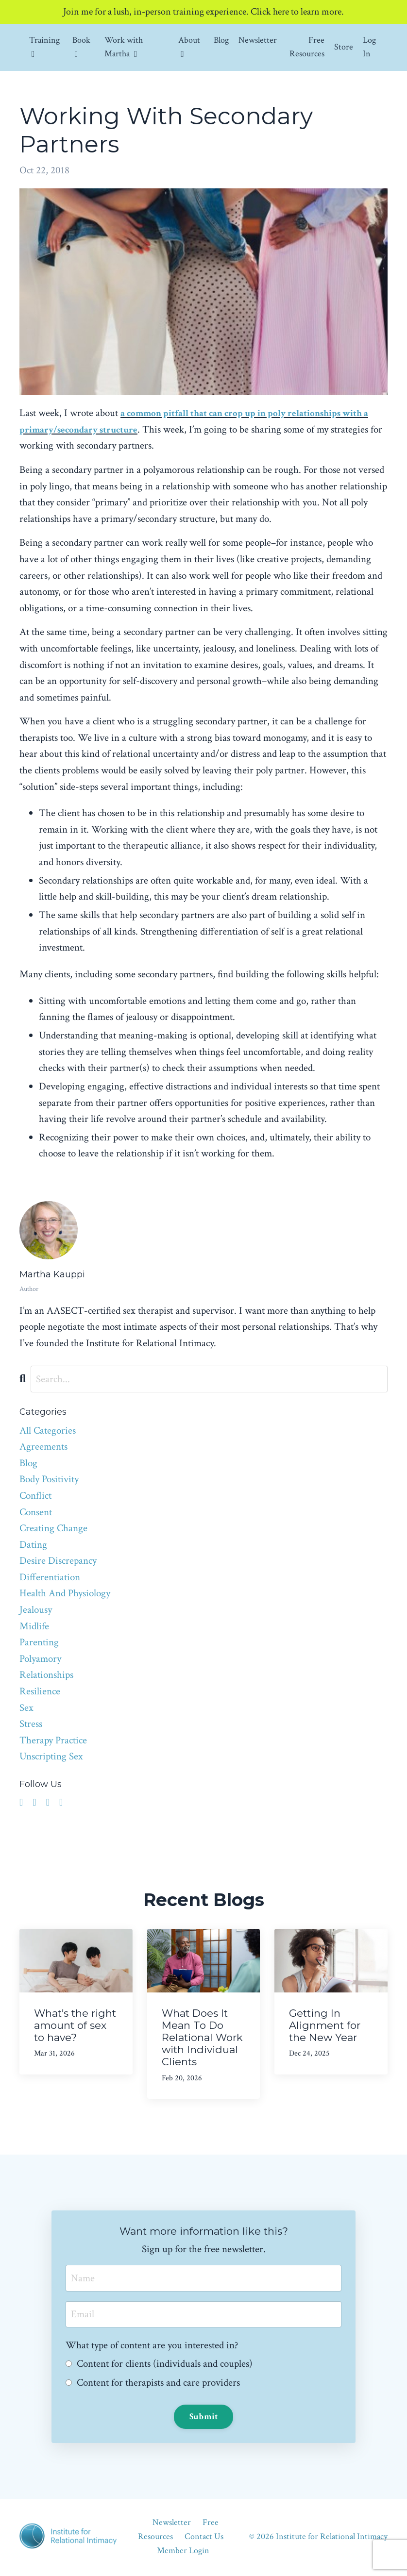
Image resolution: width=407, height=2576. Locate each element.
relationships (46, 1675)
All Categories (47, 1431)
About (189, 47)
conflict (35, 1496)
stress (30, 1724)
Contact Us (204, 2537)
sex (26, 1708)
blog (28, 1463)
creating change (53, 1528)
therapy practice (53, 1740)
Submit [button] (203, 2417)
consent (35, 1512)
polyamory (40, 1659)
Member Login (183, 2551)
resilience (39, 1691)
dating (33, 1545)
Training (44, 47)
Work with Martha (123, 47)
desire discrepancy (58, 1561)
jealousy (35, 1610)
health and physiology (64, 1594)
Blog (221, 40)
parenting (39, 1642)
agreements (43, 1447)
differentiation (49, 1577)
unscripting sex (51, 1757)
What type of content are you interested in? (152, 2346)
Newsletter (257, 40)
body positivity (49, 1479)
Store (343, 47)
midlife (34, 1626)
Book (81, 47)
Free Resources (306, 47)
